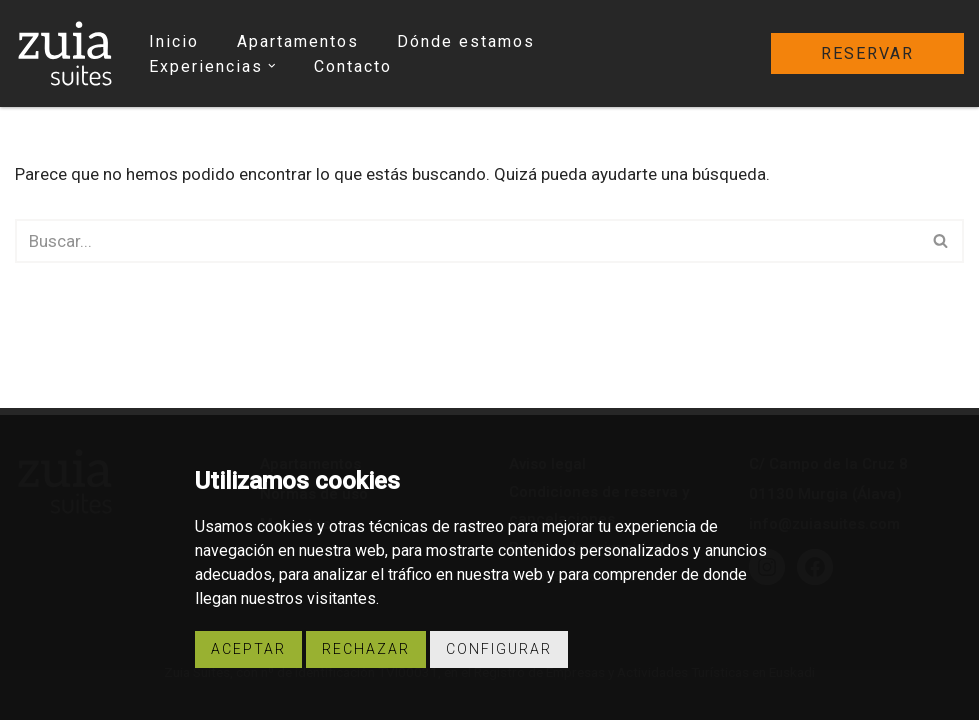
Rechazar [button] (366, 649)
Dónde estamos (466, 41)
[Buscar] (467, 241)
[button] (272, 66)
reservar (867, 53)
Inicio (174, 41)
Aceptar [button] (248, 649)
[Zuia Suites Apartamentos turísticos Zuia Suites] (65, 53)
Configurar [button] (499, 649)
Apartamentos (298, 41)
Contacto (353, 66)
